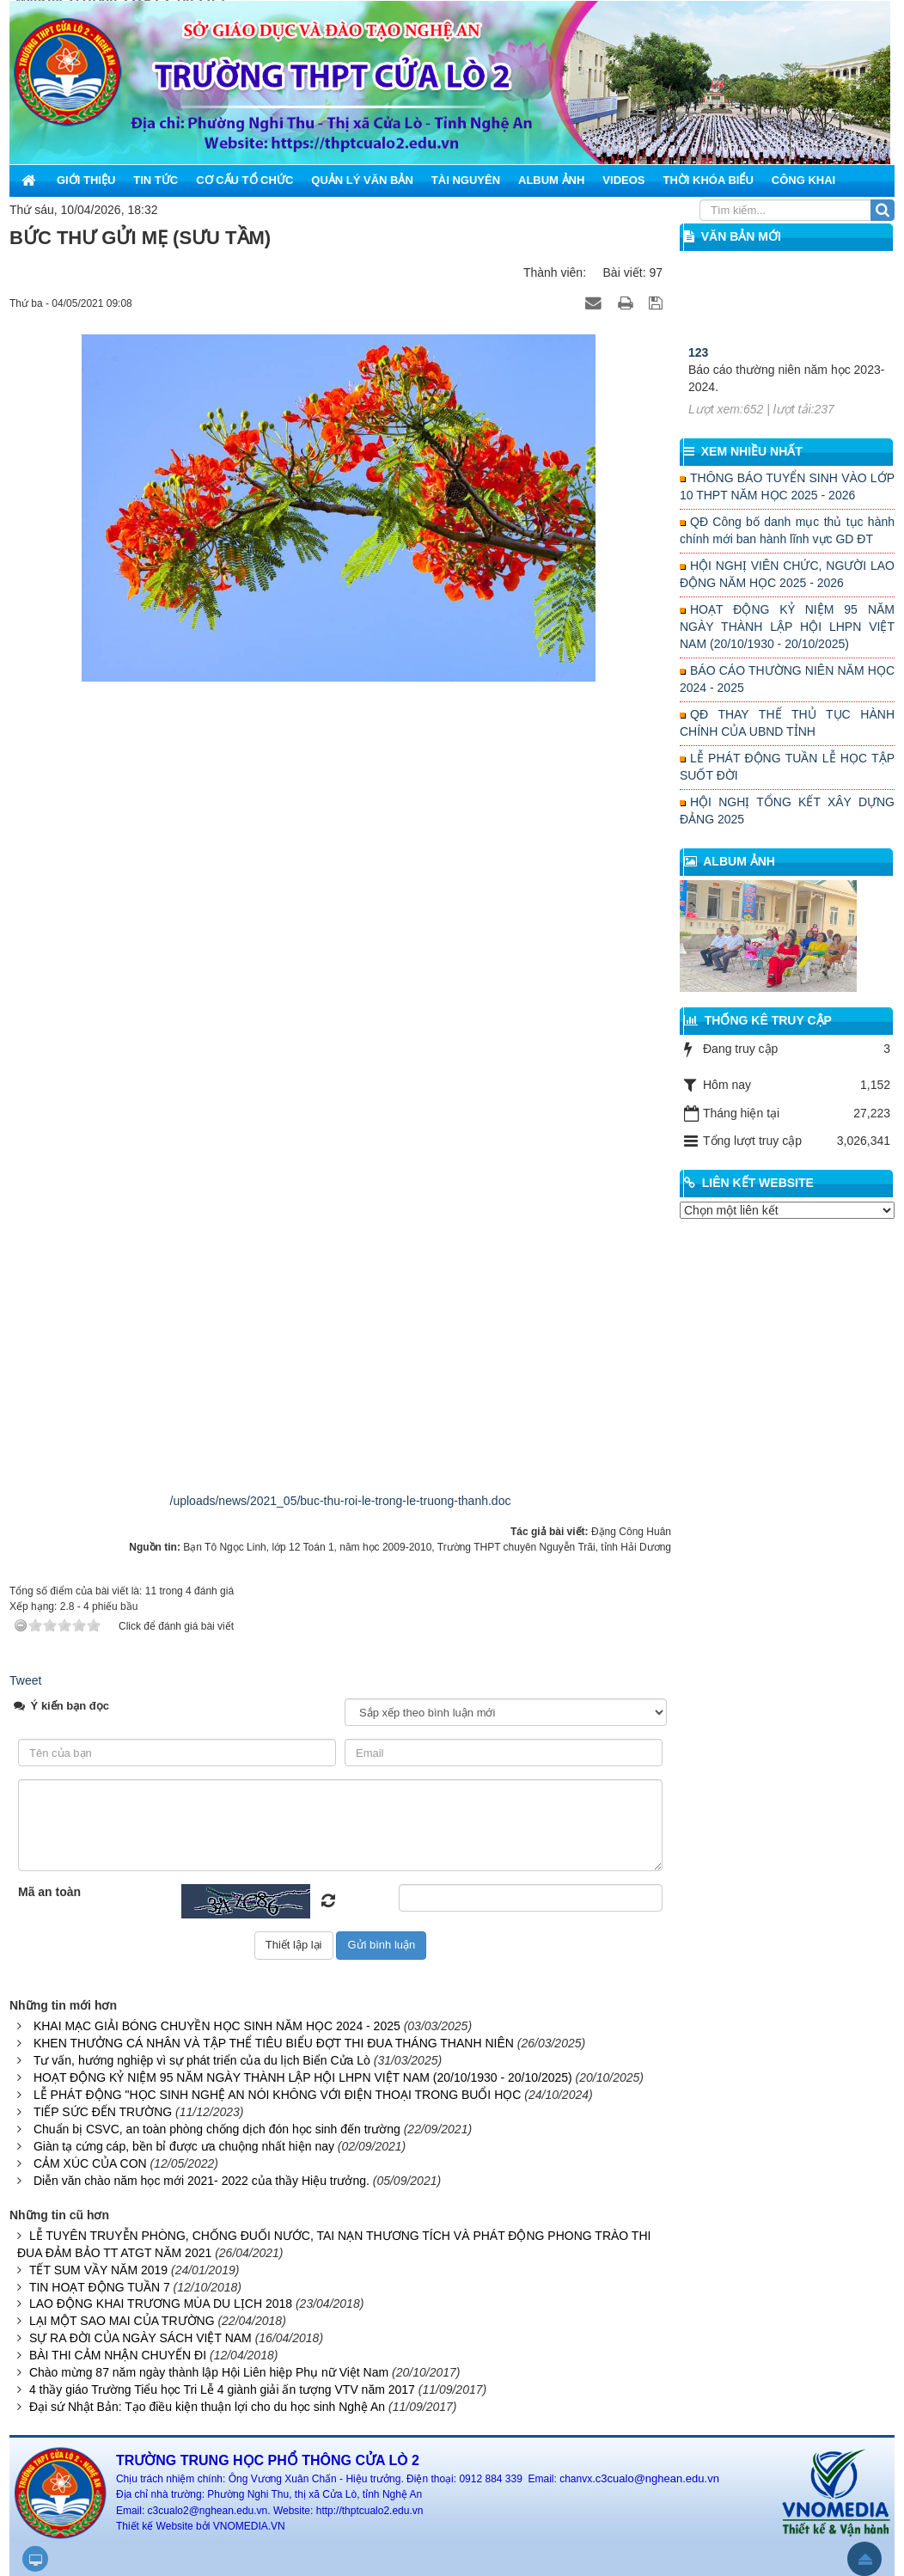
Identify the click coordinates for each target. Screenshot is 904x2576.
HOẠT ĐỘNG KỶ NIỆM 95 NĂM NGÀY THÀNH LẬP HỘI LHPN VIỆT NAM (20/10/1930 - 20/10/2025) (303, 2077)
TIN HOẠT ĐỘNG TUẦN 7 (99, 2287)
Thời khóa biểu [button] (708, 180)
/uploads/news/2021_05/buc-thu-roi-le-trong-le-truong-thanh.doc (340, 1501)
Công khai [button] (803, 180)
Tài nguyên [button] (465, 180)
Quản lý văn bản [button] (362, 180)
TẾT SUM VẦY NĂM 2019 (98, 2270)
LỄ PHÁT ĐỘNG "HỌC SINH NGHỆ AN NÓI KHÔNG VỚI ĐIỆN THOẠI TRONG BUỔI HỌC (277, 2095)
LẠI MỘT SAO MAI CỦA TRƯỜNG (122, 2321)
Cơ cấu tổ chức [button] (244, 180)
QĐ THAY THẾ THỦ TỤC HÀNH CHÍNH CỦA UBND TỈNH (787, 722)
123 (698, 394)
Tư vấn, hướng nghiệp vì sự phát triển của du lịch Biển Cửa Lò (202, 2060)
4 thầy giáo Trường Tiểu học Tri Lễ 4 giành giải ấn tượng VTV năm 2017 (222, 2389)
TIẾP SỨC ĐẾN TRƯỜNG (103, 2112)
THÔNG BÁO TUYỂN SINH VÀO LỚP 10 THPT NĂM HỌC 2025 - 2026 (787, 486)
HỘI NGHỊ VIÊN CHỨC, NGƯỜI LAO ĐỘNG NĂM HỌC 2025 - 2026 (787, 574)
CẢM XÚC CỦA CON (90, 2163)
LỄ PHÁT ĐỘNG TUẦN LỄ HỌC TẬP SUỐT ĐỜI (787, 766)
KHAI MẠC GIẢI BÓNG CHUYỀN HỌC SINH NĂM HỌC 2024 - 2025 (217, 2026)
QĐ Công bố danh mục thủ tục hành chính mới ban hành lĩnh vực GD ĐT (787, 530)
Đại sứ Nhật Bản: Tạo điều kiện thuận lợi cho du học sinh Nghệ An (207, 2407)
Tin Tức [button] (155, 180)
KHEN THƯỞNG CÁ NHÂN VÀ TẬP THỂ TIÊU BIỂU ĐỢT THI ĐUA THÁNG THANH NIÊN (274, 2043)
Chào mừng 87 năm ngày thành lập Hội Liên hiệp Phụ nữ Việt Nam (208, 2372)
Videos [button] (623, 180)
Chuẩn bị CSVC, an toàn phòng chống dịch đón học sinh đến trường (217, 2129)
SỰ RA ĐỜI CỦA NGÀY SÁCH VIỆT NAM (140, 2338)
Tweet (25, 1680)
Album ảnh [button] (551, 180)
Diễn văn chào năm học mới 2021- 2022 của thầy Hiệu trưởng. (202, 2180)
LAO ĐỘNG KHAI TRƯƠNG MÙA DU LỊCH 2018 (160, 2303)
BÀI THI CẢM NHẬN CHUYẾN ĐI (117, 2355)
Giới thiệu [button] (86, 180)
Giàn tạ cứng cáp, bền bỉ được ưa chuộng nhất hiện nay (184, 2146)
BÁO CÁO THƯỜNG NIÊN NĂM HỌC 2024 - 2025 (787, 679)
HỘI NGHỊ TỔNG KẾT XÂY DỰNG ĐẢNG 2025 (787, 810)
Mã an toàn (49, 1892)
